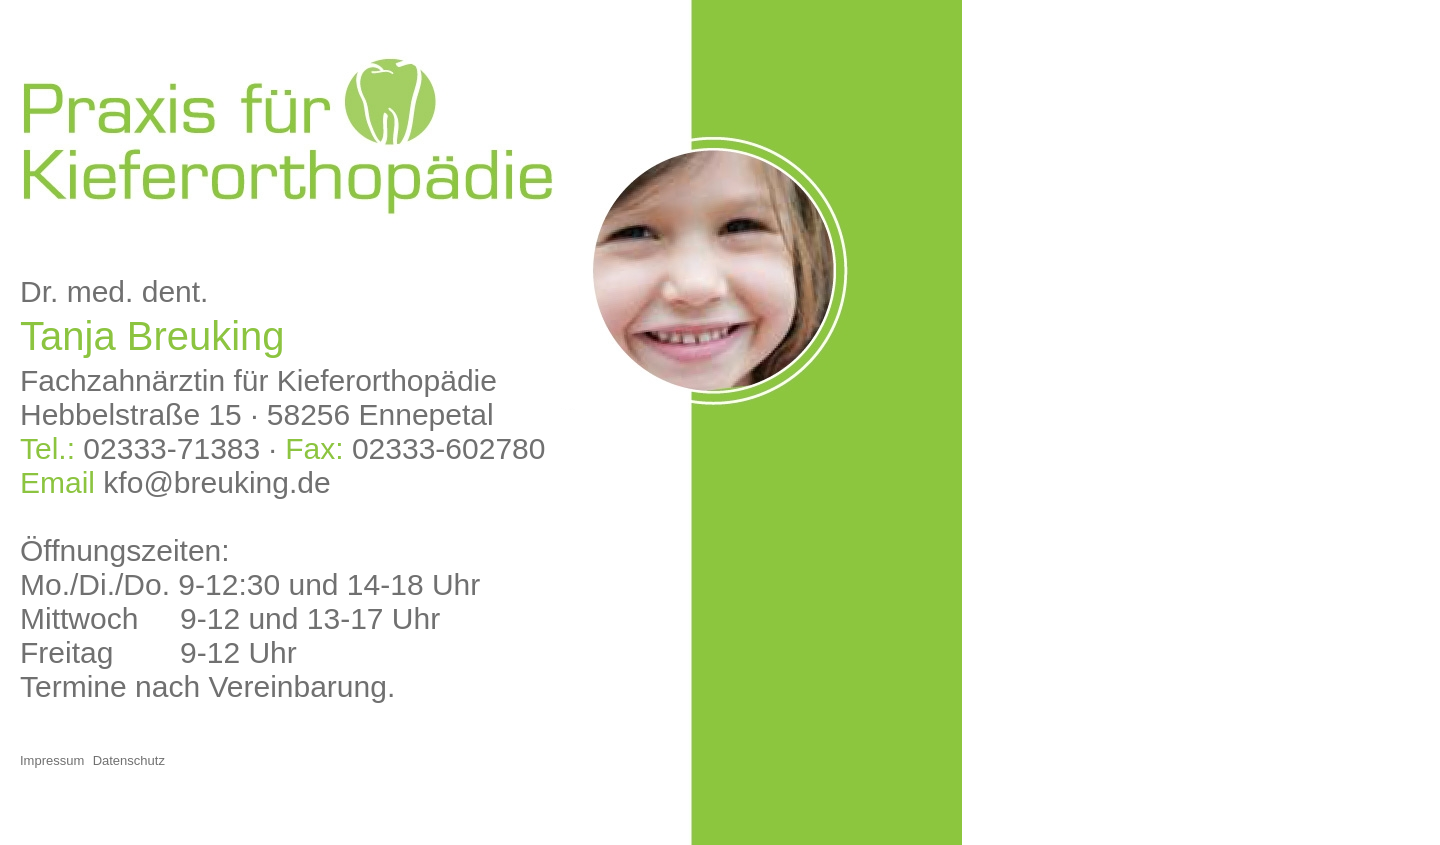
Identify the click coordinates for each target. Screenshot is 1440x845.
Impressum (52, 760)
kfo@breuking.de (216, 482)
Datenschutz (129, 760)
